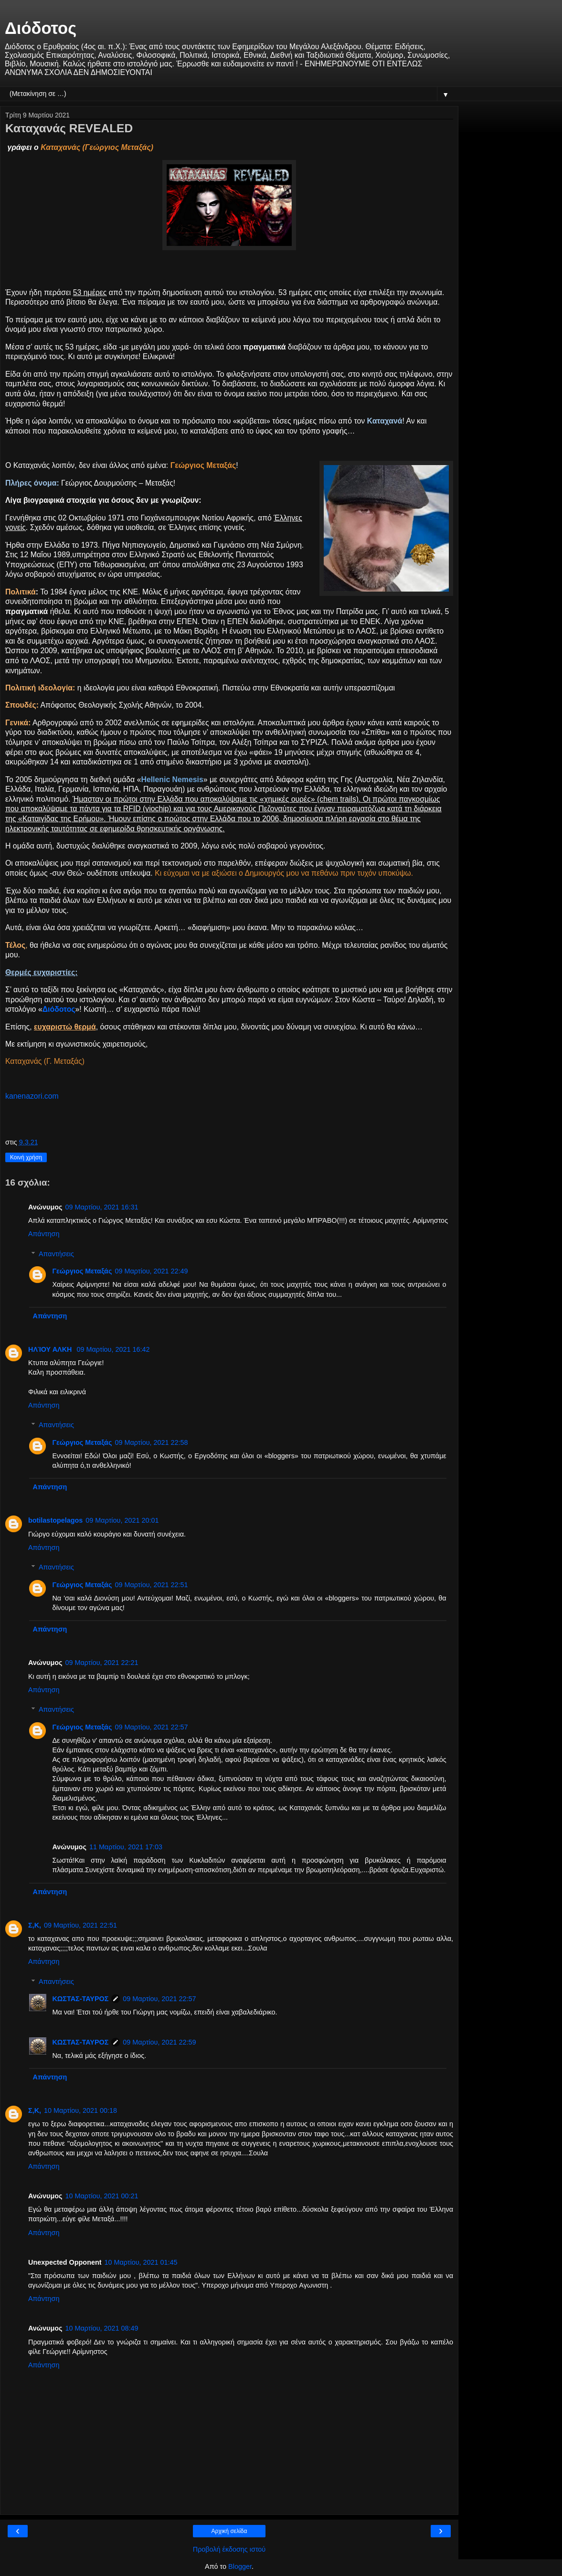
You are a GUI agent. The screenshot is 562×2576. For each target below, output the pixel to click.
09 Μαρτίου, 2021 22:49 (151, 1271)
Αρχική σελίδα (229, 2531)
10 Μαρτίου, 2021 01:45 (141, 2262)
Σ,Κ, (34, 1925)
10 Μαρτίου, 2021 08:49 (101, 2328)
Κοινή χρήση (26, 1157)
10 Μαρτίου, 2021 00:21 (101, 2196)
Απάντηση (43, 1234)
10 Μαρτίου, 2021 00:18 (80, 2110)
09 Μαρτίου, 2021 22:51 (151, 1585)
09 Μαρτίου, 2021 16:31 (101, 1207)
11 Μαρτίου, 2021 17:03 (125, 1847)
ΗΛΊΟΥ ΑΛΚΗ (51, 1349)
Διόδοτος (40, 28)
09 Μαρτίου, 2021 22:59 (159, 2042)
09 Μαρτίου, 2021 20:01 (122, 1520)
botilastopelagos (55, 1520)
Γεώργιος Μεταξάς (82, 1271)
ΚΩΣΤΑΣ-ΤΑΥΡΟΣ (80, 1999)
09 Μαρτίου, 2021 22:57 (151, 1727)
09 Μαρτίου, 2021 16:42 (112, 1349)
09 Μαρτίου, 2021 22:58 (151, 1442)
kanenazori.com (32, 1096)
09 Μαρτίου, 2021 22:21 (101, 1662)
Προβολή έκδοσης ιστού (229, 2549)
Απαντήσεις (56, 1254)
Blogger (240, 2566)
